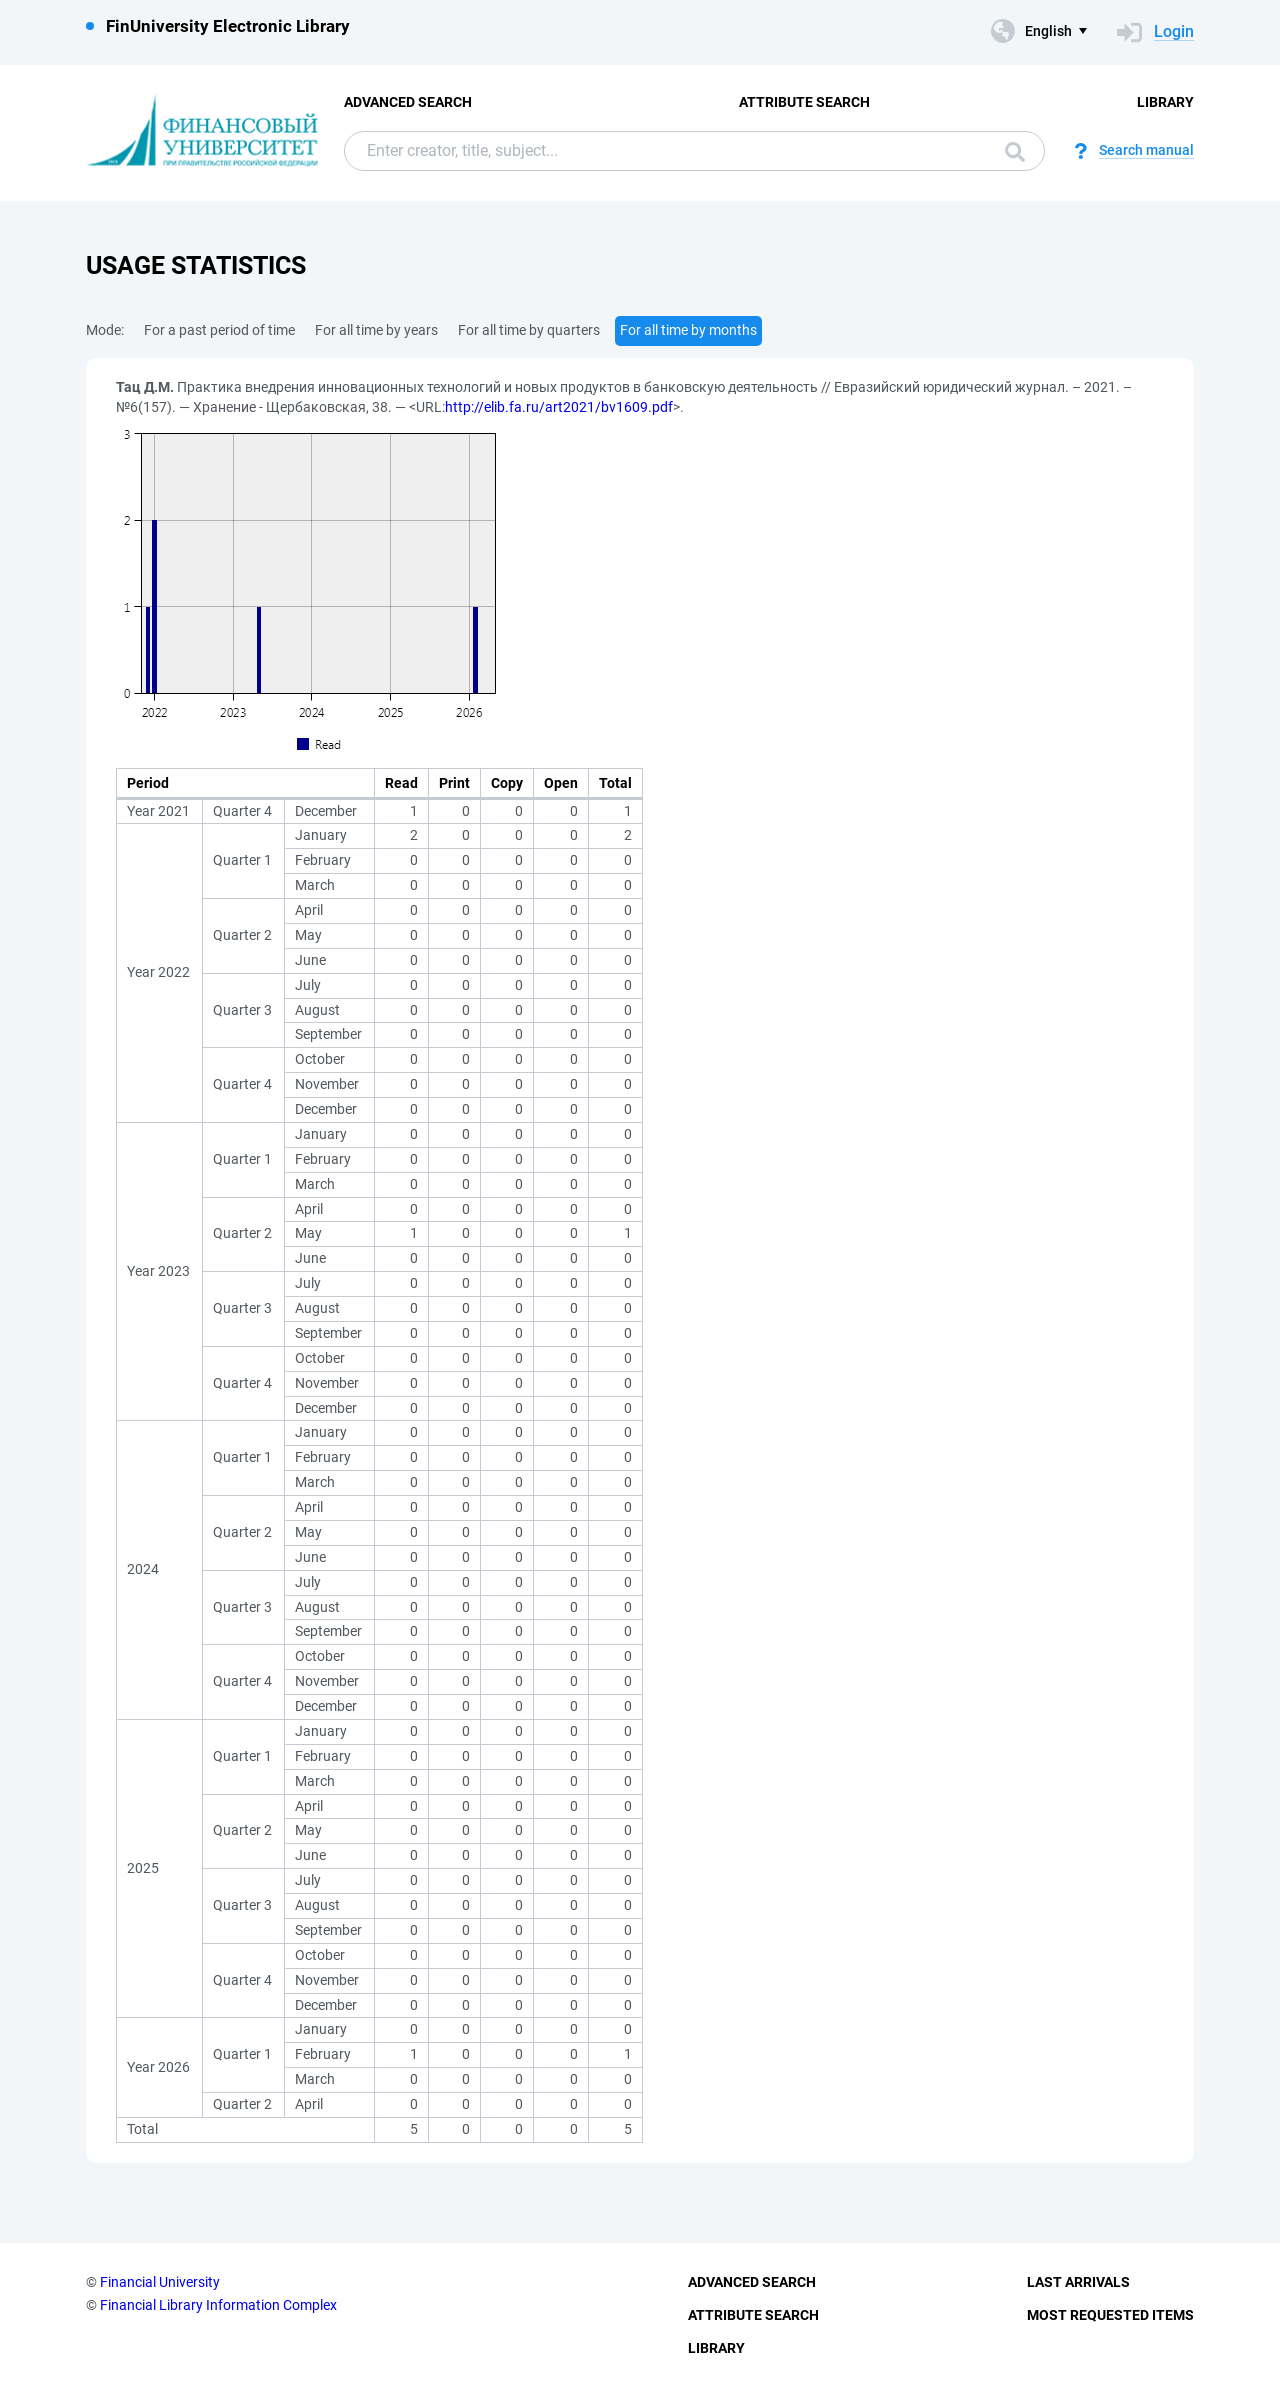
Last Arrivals (1078, 2282)
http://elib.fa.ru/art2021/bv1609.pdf (559, 407)
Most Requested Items (1110, 2315)
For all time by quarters (529, 330)
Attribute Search (804, 102)
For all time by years (376, 330)
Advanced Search (408, 102)
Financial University (160, 2282)
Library (1165, 102)
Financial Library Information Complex (218, 2305)
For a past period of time (219, 330)
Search (1015, 152)
